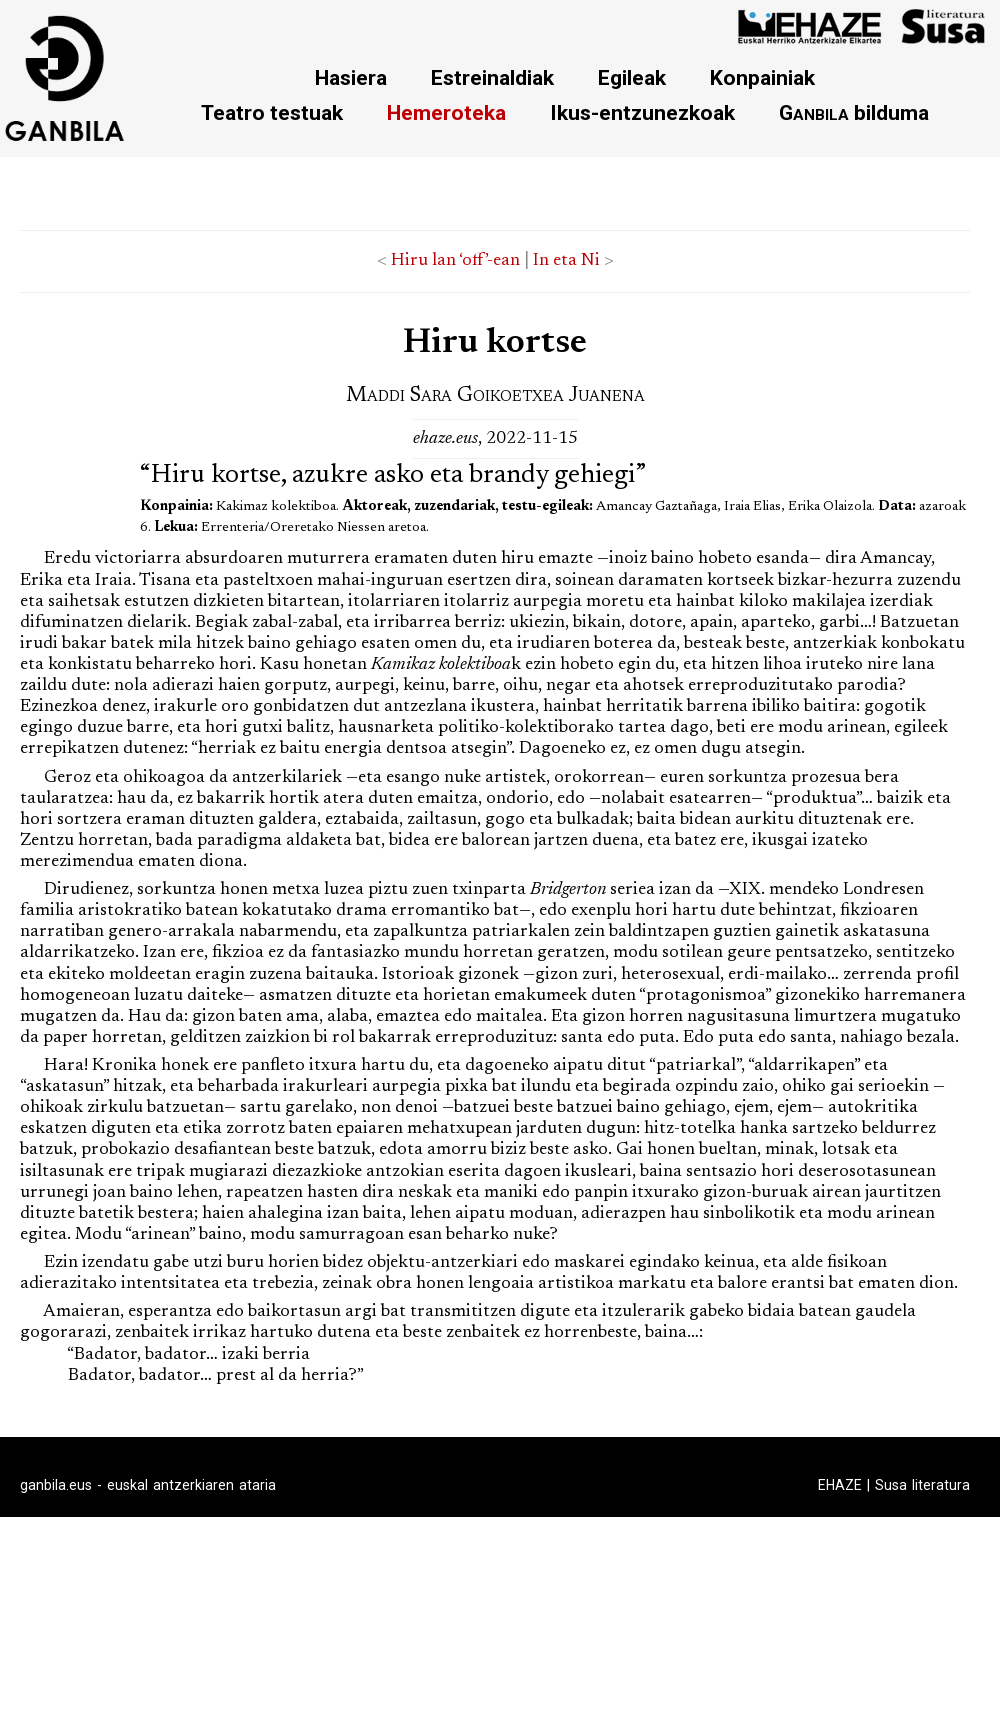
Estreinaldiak (492, 77)
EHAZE (840, 1485)
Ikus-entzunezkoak (642, 112)
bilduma (854, 112)
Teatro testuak (272, 112)
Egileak (632, 77)
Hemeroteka (446, 112)
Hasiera (351, 77)
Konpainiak (762, 77)
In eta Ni (566, 261)
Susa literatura (922, 1485)
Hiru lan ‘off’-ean (455, 261)
